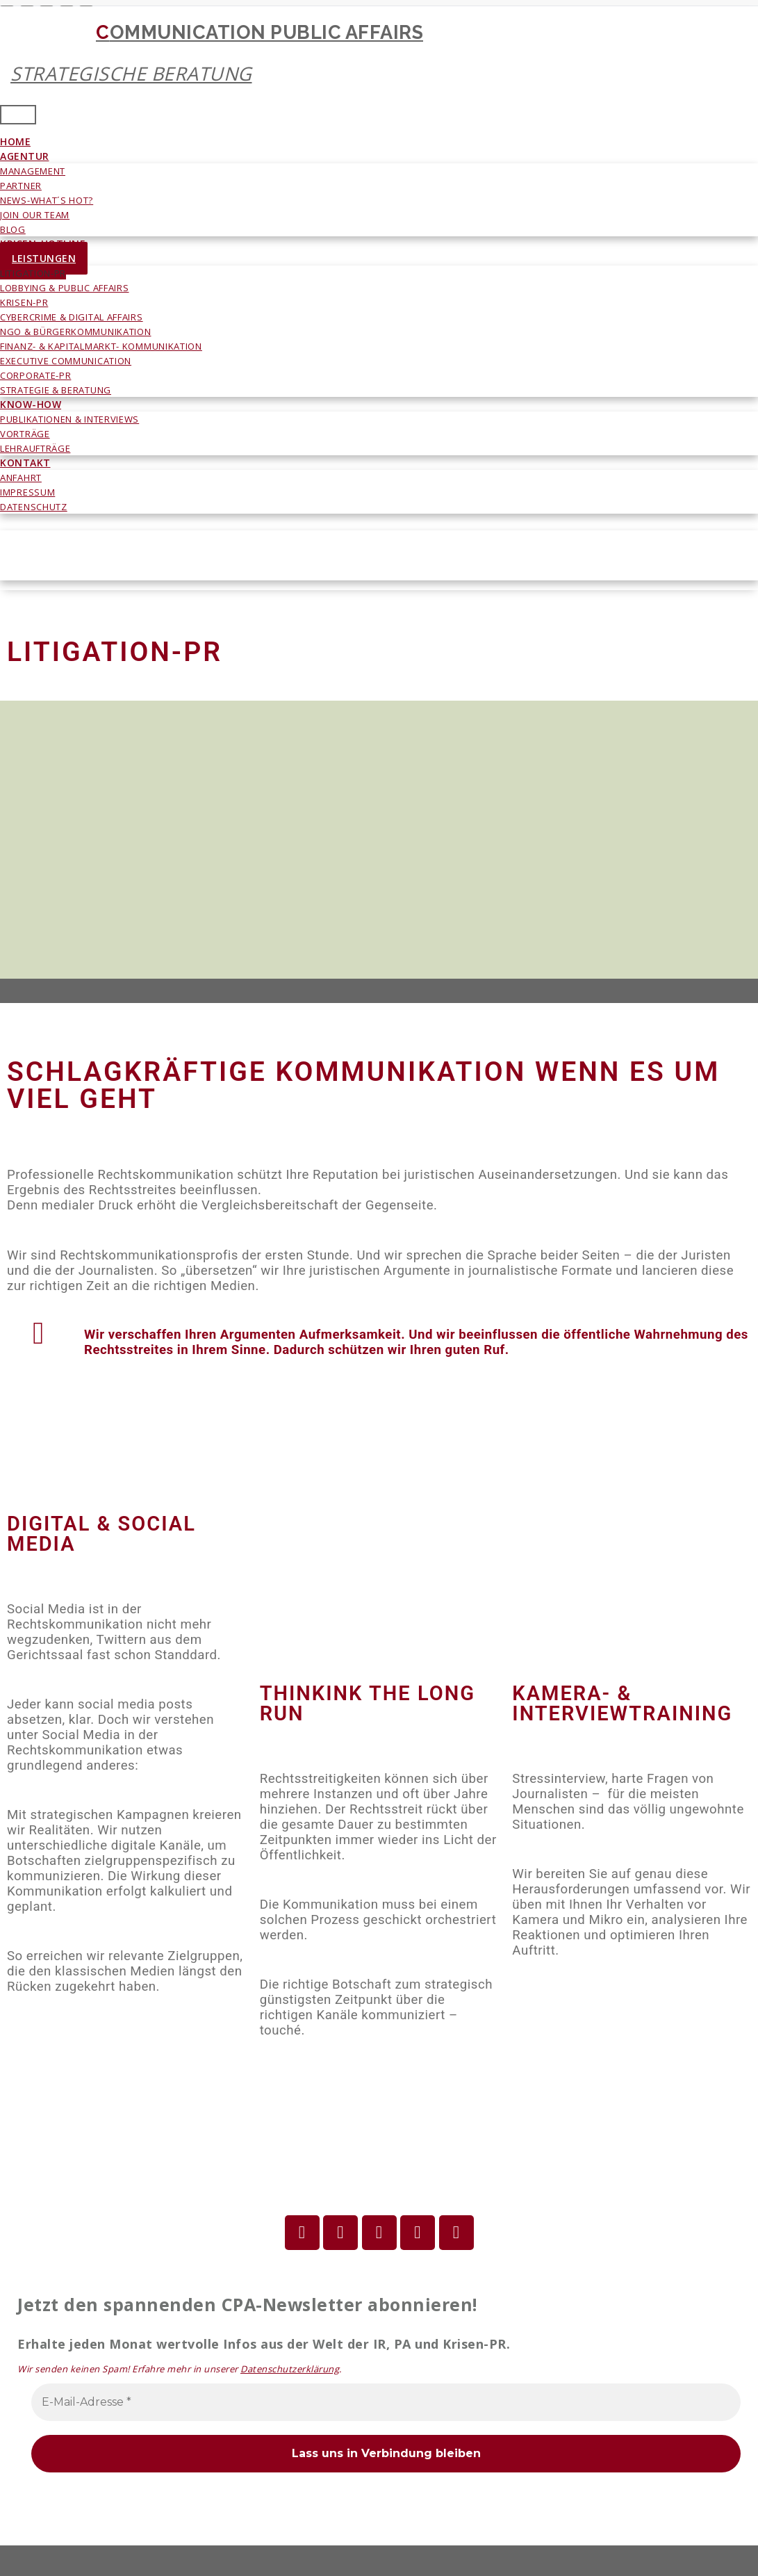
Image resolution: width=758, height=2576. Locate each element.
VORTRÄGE (25, 433)
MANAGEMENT (32, 171)
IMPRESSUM (27, 492)
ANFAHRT (21, 477)
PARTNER (21, 185)
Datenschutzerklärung (289, 2369)
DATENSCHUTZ (33, 506)
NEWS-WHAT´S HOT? (46, 200)
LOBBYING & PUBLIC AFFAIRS (64, 288)
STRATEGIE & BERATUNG (55, 390)
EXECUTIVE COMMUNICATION (65, 360)
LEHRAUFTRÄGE (35, 448)
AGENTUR (24, 156)
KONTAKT (25, 462)
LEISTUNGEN (44, 258)
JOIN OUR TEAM (34, 215)
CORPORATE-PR (35, 375)
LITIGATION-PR (33, 273)
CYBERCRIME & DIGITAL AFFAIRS (71, 317)
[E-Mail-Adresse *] (386, 2402)
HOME (15, 141)
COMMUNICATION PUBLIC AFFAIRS (361, 53)
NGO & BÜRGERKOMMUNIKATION (75, 331)
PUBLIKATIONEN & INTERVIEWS (69, 419)
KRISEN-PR (24, 302)
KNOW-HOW (30, 404)
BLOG (13, 229)
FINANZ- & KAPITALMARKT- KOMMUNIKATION (101, 346)
